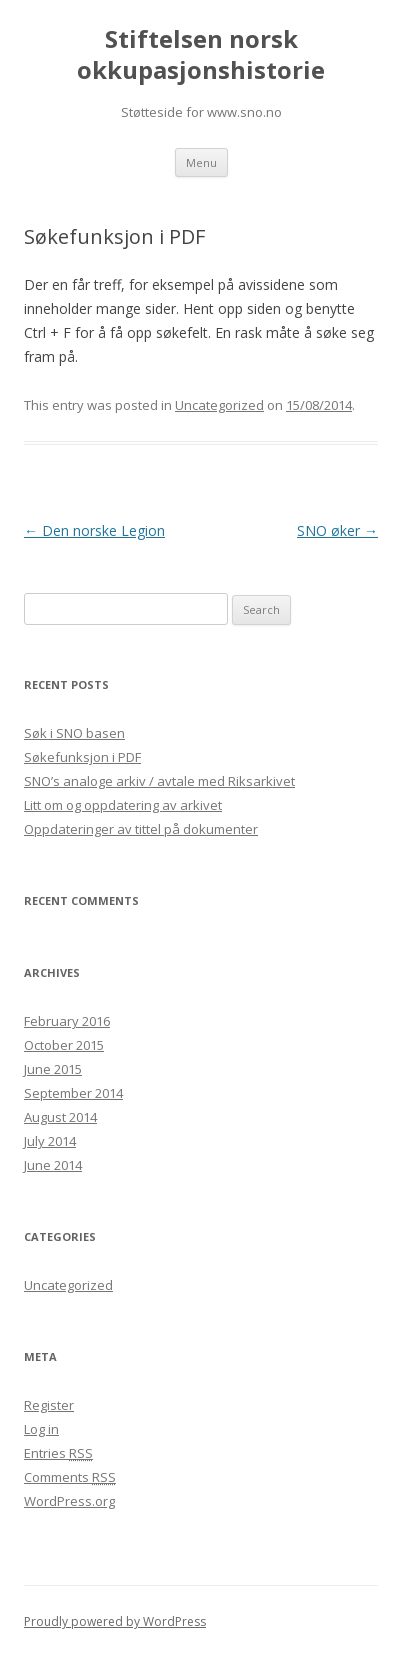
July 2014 (50, 1141)
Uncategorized (219, 405)
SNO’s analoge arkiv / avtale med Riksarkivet (159, 781)
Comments (70, 1477)
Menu (201, 162)
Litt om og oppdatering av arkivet (123, 805)
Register (49, 1405)
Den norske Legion (94, 530)
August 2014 (60, 1117)
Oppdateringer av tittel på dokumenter (141, 829)
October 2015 (64, 1045)
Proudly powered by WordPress (115, 1621)
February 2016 (67, 1021)
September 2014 (73, 1093)
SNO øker (337, 530)
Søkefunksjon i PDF (82, 757)
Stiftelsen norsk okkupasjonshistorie (201, 55)
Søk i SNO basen (74, 733)
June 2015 (53, 1069)
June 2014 (53, 1165)
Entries (58, 1453)
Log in (41, 1429)
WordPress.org (69, 1501)
